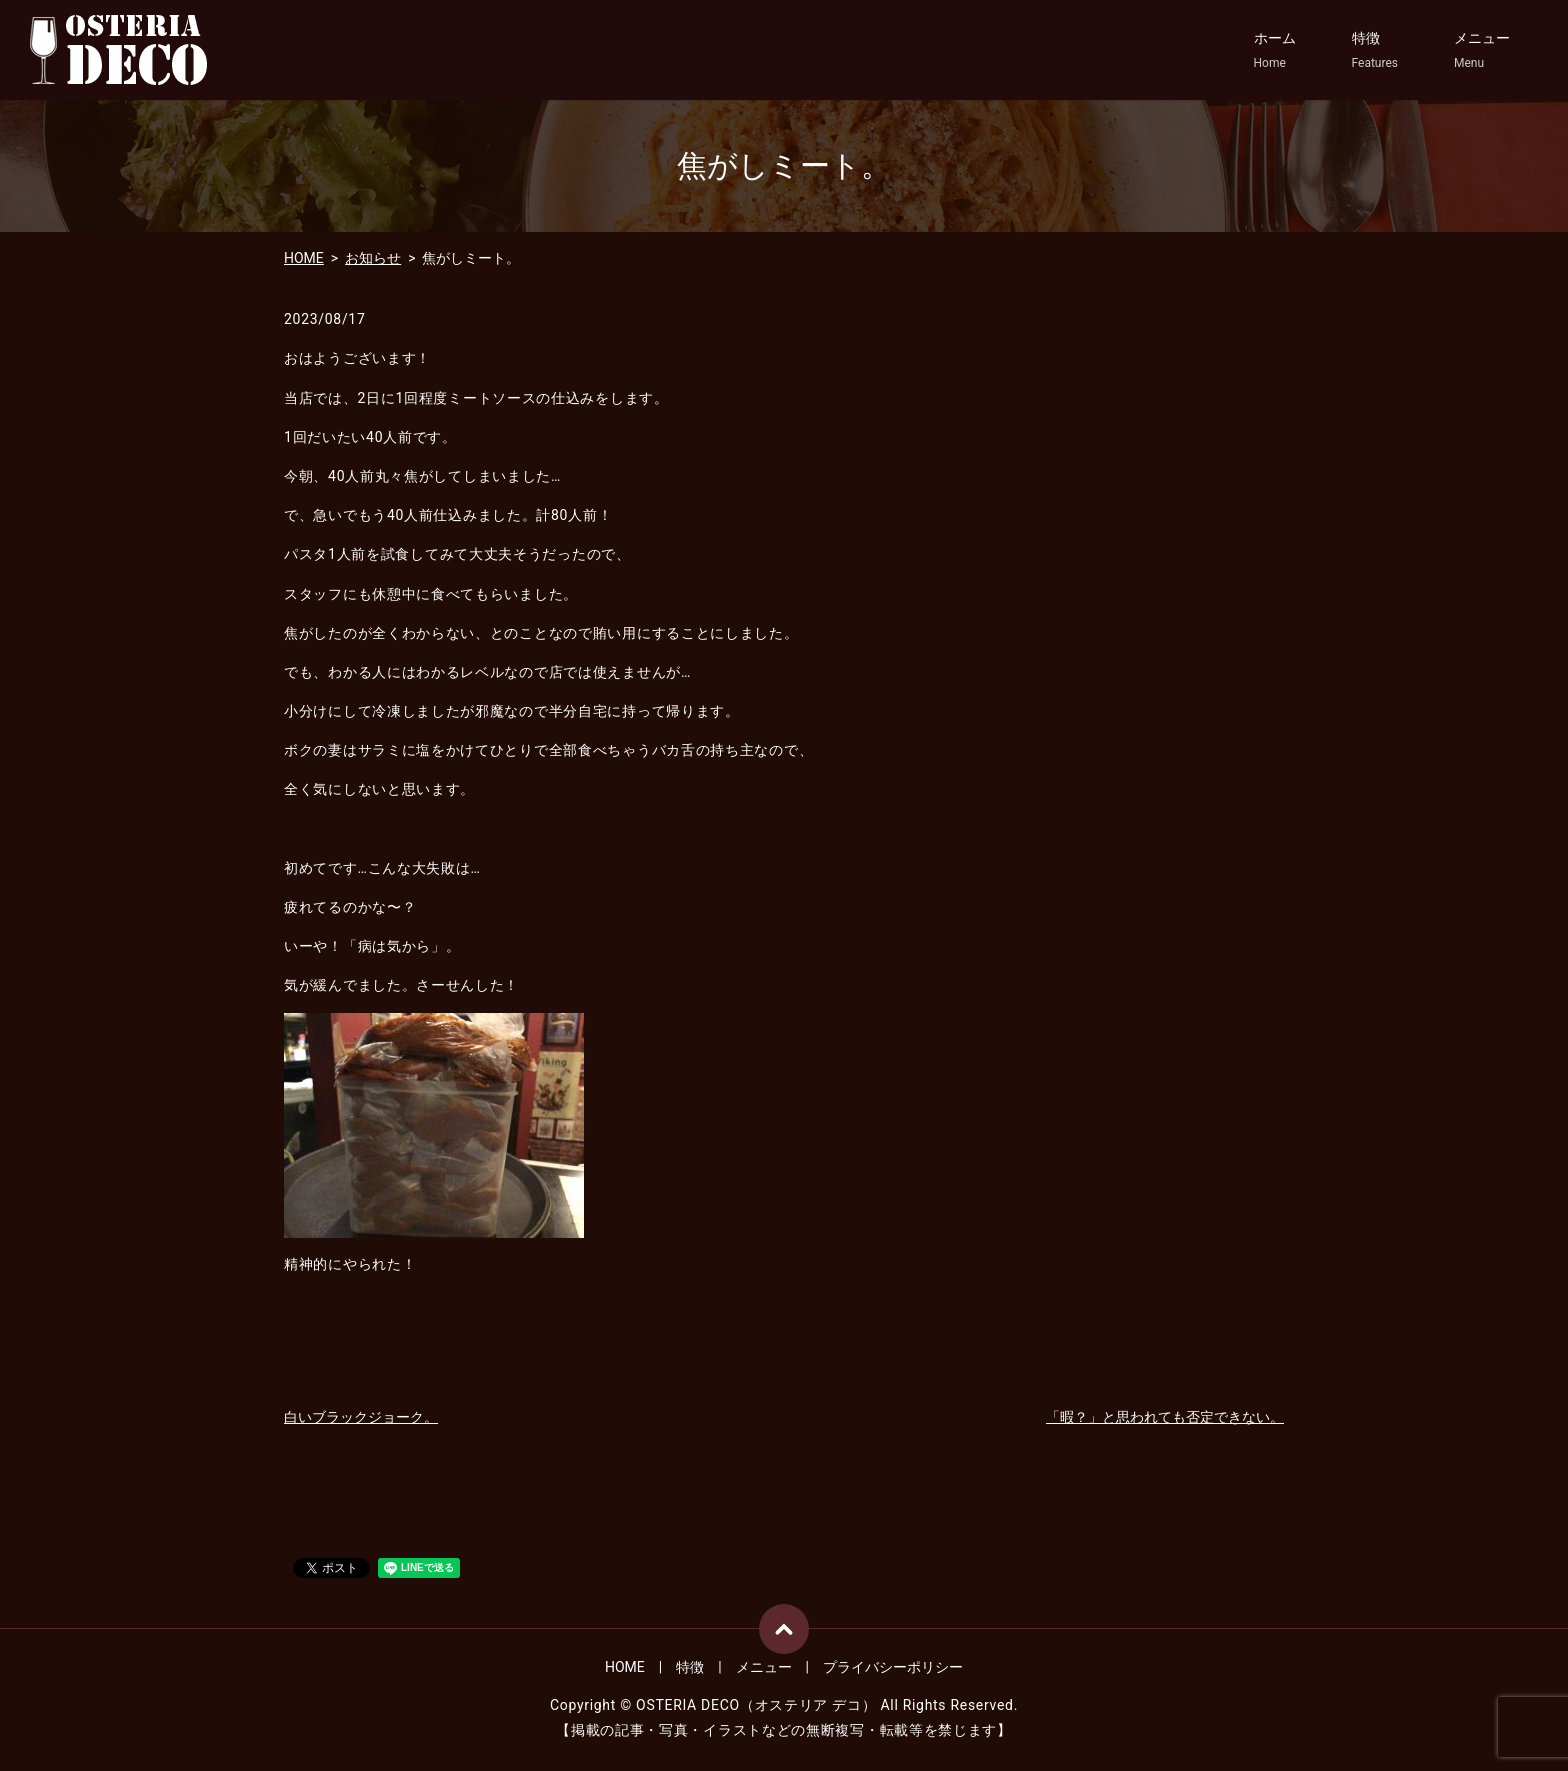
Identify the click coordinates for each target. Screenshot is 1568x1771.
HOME (304, 258)
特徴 (1375, 51)
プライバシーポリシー (893, 1667)
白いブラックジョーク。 (361, 1417)
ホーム (1275, 51)
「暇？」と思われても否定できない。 (1165, 1417)
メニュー (1482, 51)
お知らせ (373, 258)
